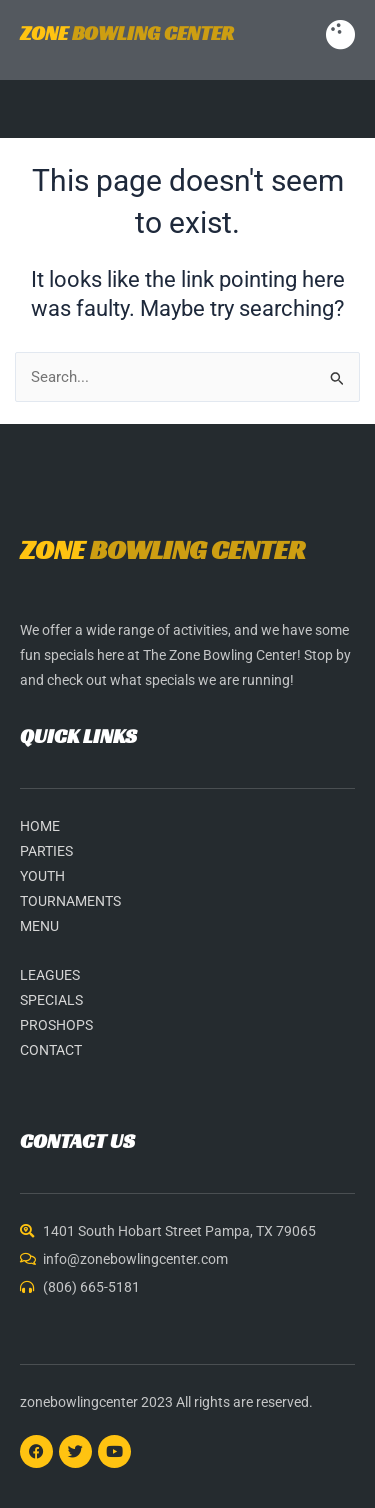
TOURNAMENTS (70, 901)
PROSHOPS (56, 1025)
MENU (39, 926)
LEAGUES (50, 975)
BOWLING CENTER (127, 33)
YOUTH (42, 876)
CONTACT (51, 1050)
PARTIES (46, 851)
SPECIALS (51, 1000)
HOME (40, 826)
